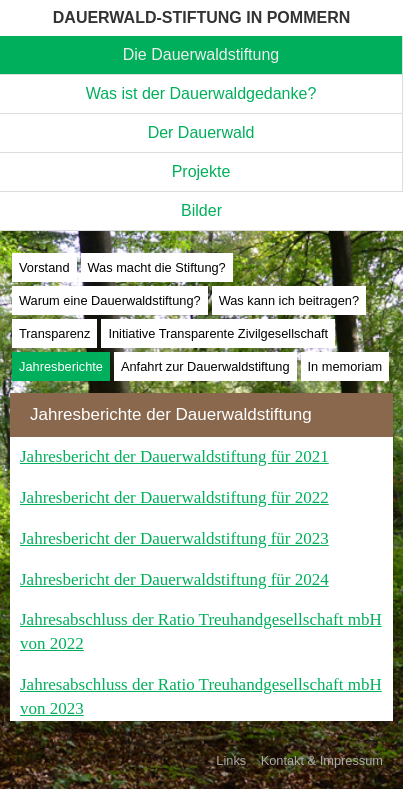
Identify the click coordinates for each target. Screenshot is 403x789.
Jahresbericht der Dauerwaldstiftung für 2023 (174, 538)
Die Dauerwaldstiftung (201, 54)
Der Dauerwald (201, 132)
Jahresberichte (61, 366)
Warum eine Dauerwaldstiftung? (110, 300)
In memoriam (345, 366)
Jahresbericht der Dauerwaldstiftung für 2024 (174, 579)
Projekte (201, 171)
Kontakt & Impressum (322, 760)
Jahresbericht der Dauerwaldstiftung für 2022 (174, 497)
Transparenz (54, 333)
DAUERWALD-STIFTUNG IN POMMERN (201, 17)
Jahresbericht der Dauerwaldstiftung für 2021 (174, 456)
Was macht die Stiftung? (157, 267)
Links (231, 760)
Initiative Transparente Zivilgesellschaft (218, 333)
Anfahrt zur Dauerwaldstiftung (205, 366)
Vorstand (44, 267)
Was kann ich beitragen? (289, 300)
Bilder (201, 210)
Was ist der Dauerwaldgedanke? (201, 93)
